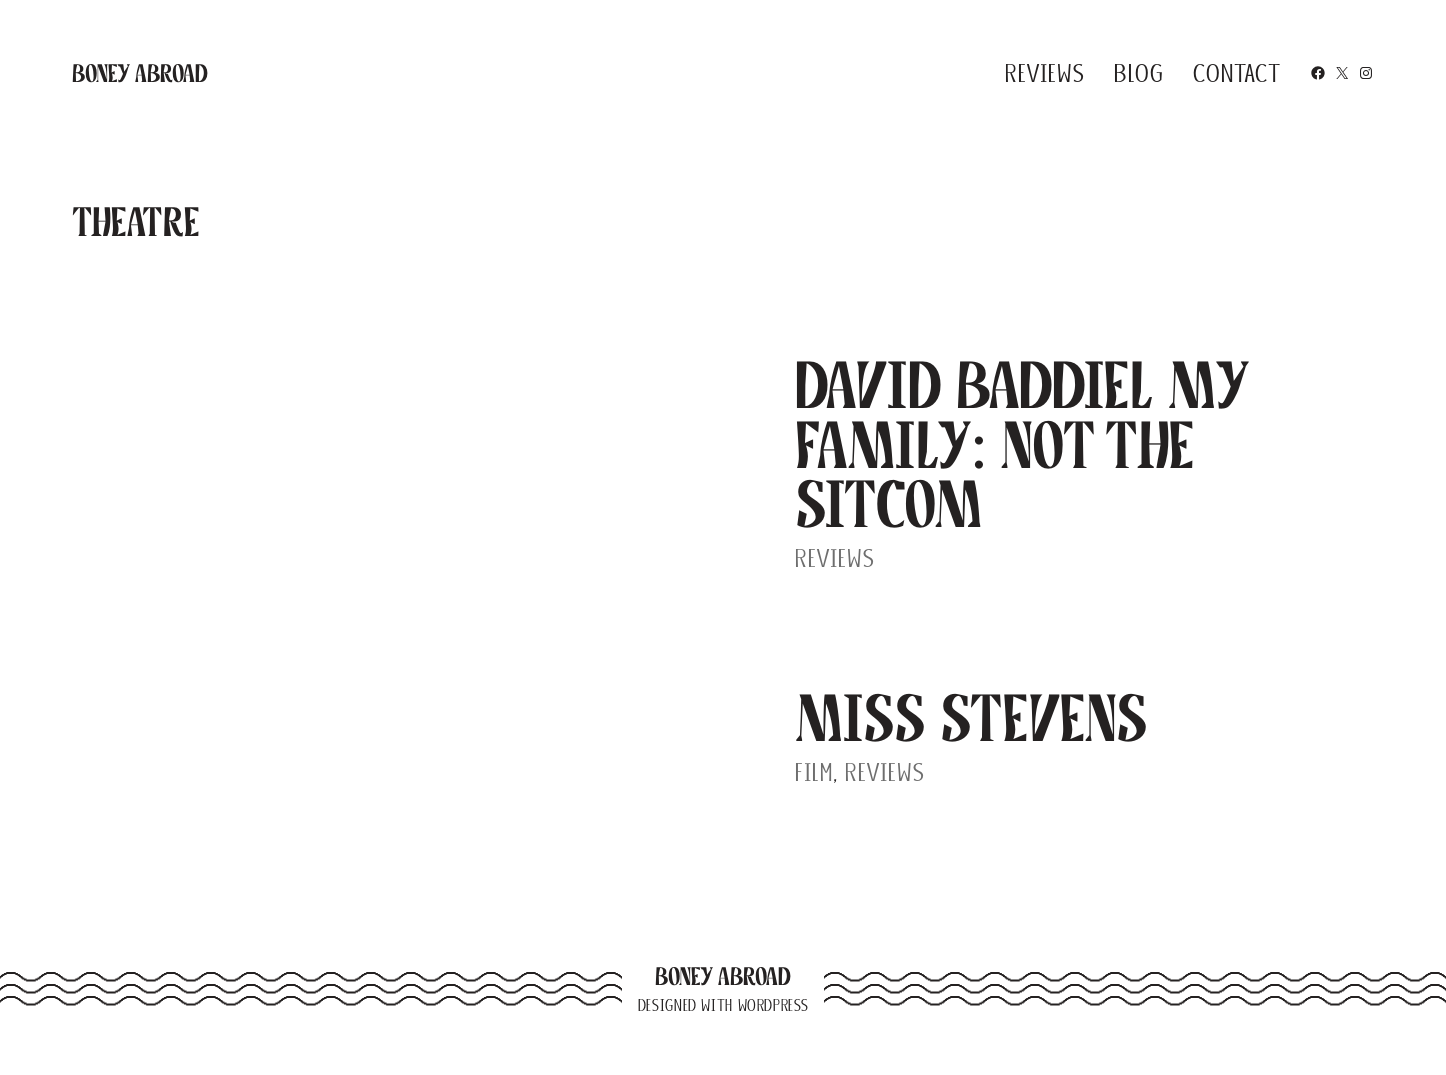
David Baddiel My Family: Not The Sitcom (1022, 444)
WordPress (773, 1005)
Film (814, 772)
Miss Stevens (971, 718)
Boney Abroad (140, 73)
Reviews (835, 558)
